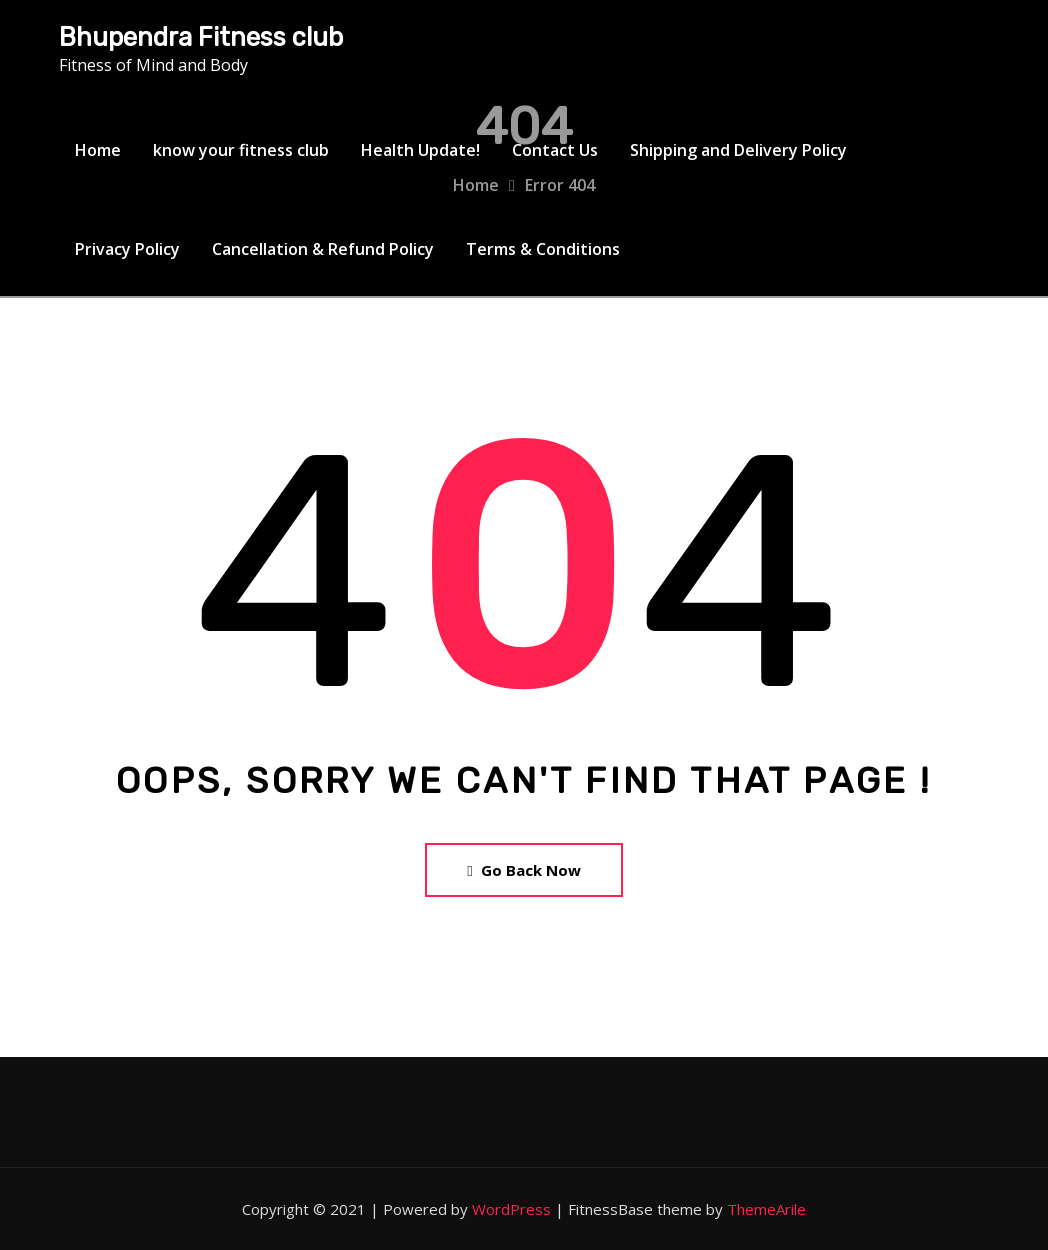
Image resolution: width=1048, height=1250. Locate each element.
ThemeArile (766, 1209)
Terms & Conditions (543, 249)
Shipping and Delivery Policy (738, 150)
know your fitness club (241, 150)
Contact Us (555, 150)
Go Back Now (523, 870)
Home (98, 150)
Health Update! (420, 150)
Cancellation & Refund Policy (323, 249)
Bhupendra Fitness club (201, 37)
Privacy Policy (127, 249)
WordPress (511, 1209)
